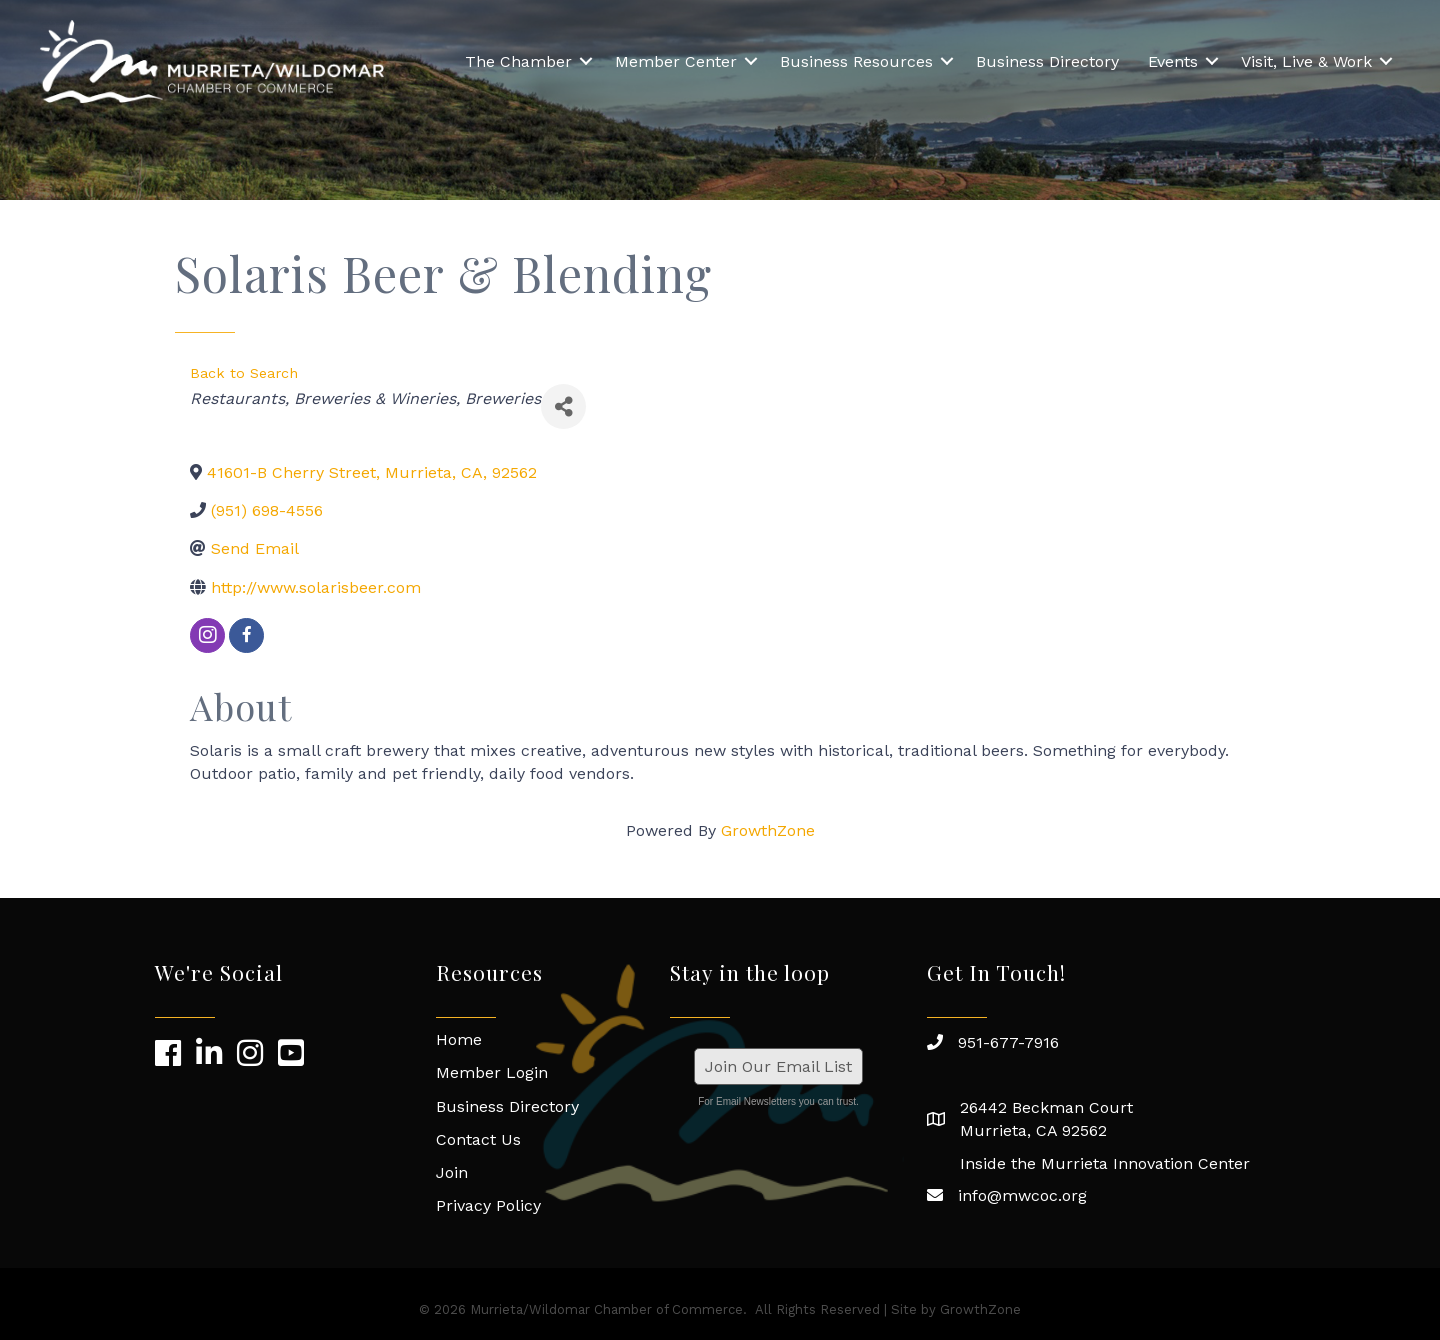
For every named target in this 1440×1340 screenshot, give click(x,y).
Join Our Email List (778, 1066)
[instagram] (207, 635)
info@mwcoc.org (1022, 1195)
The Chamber (518, 61)
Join (452, 1172)
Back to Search (244, 373)
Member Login (492, 1072)
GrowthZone (768, 830)
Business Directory (1047, 61)
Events (1173, 61)
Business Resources (856, 61)
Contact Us (478, 1139)
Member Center (676, 61)
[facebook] (246, 635)
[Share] (563, 406)
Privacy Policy (488, 1205)
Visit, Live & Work (1306, 61)
